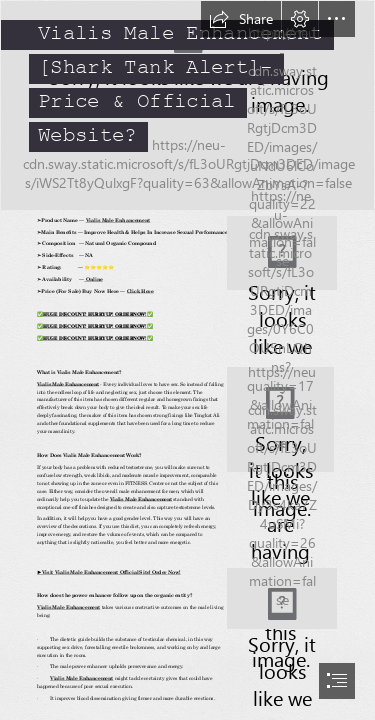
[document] (187, 360)
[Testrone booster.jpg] (187, 105)
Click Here (139, 291)
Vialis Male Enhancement (117, 220)
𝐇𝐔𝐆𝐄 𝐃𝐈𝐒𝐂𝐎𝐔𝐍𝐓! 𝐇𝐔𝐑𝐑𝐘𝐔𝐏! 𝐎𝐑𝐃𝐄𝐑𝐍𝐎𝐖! (95, 314)
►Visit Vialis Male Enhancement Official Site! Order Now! (109, 571)
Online (93, 279)
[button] (241, 19)
